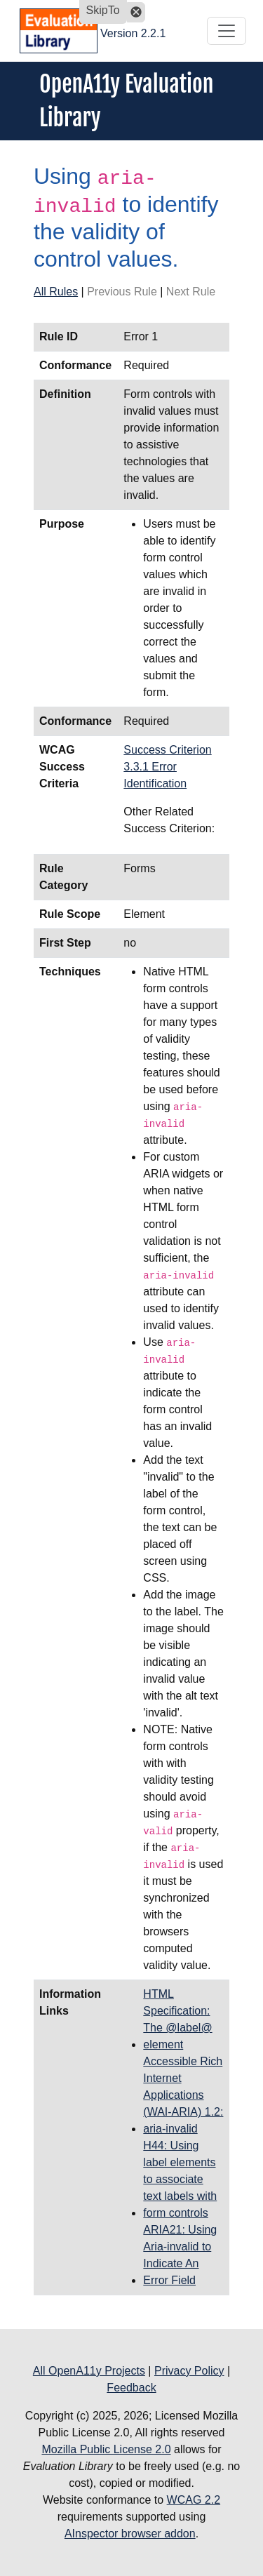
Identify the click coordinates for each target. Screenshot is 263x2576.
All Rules (56, 292)
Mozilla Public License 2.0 (105, 2449)
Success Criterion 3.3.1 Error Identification (167, 766)
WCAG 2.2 (193, 2500)
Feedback (131, 2388)
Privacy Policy (189, 2371)
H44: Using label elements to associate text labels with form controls (180, 2179)
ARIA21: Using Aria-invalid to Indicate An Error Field (180, 2255)
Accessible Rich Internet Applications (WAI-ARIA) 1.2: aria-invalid (183, 2095)
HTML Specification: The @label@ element (177, 2019)
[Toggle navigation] (226, 31)
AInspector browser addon (130, 2534)
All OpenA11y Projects (89, 2371)
